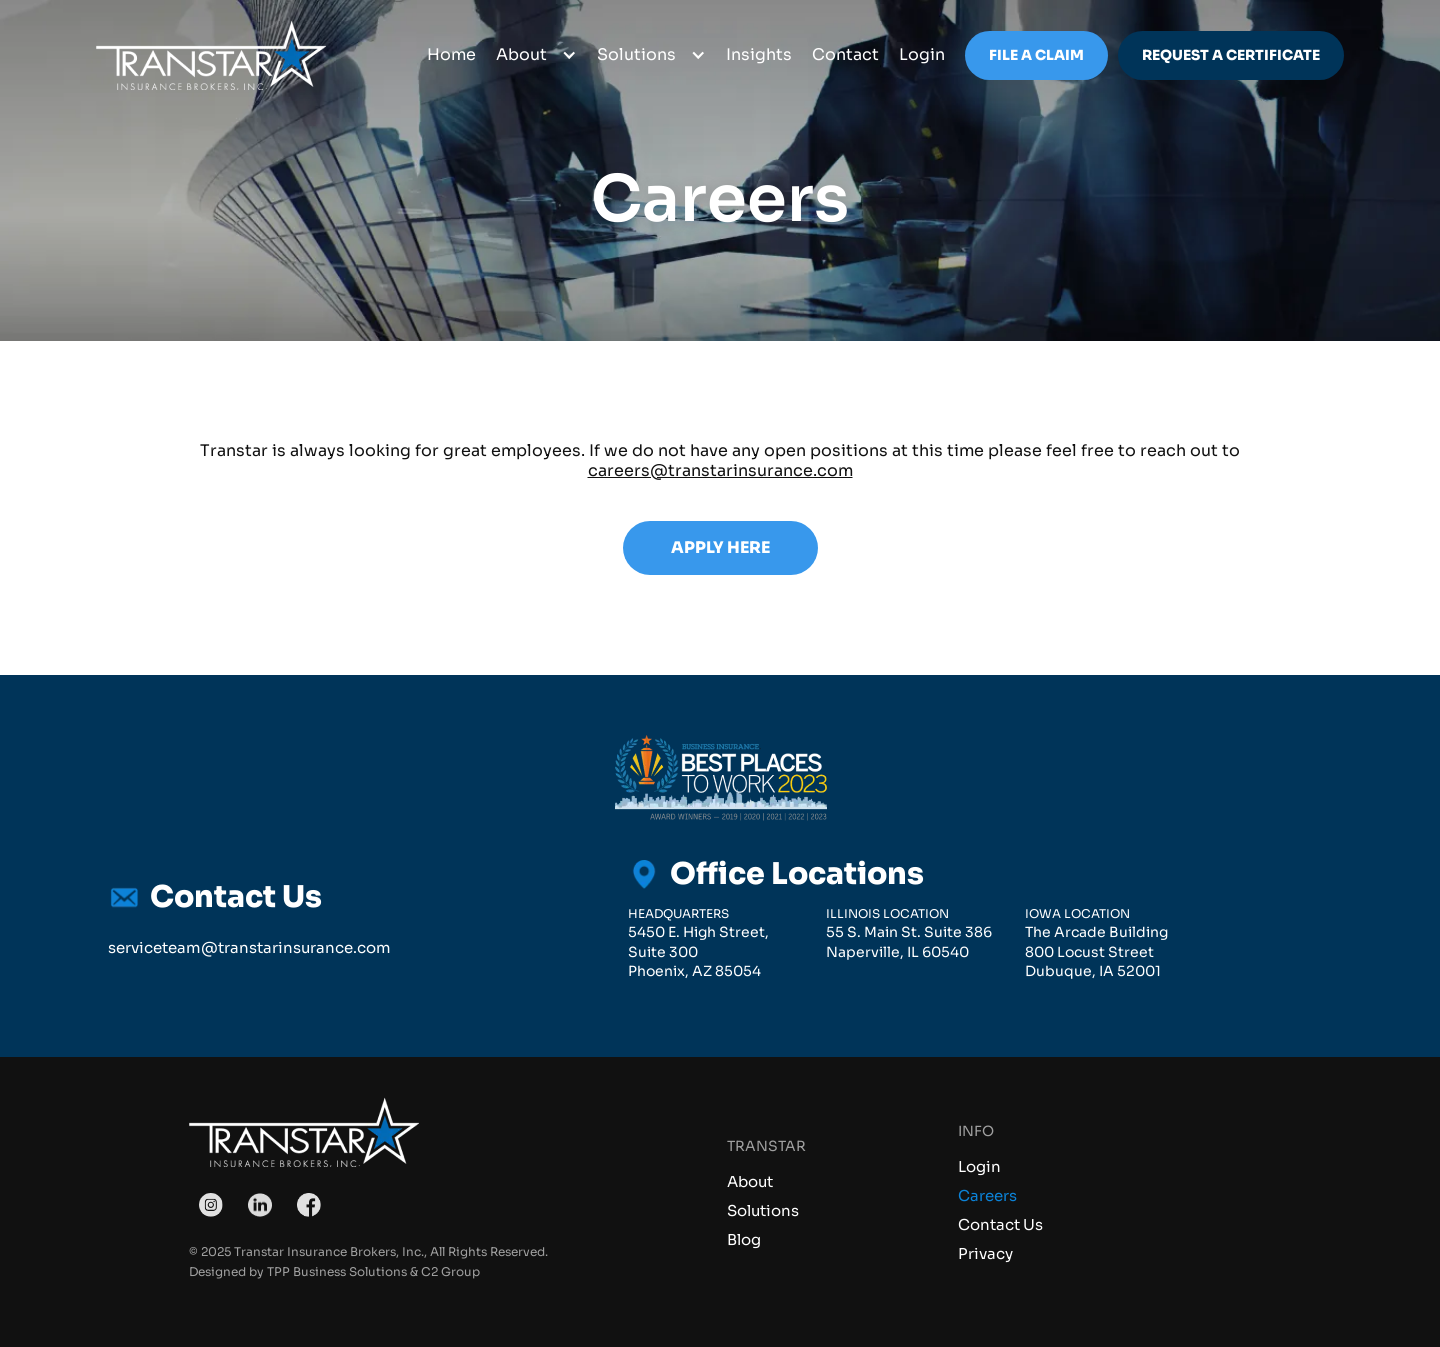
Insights (759, 54)
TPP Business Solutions (337, 1271)
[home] (211, 55)
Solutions (763, 1210)
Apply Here (720, 547)
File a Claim (1036, 55)
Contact (845, 54)
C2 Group (450, 1271)
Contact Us (1000, 1224)
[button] (536, 55)
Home (451, 54)
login (922, 54)
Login (979, 1166)
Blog (744, 1239)
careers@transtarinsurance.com (720, 470)
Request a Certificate (1231, 55)
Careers (987, 1195)
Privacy (985, 1253)
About (750, 1181)
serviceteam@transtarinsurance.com (249, 947)
